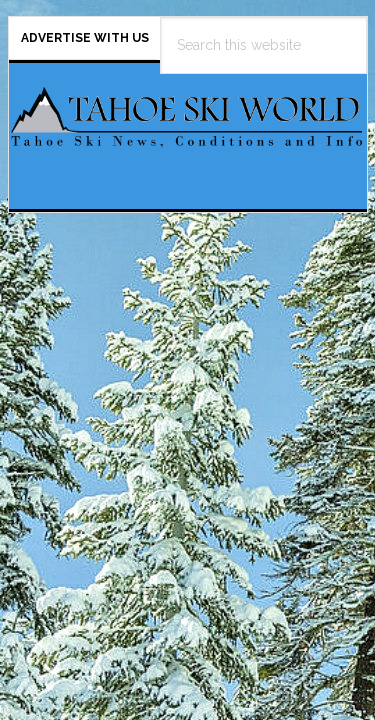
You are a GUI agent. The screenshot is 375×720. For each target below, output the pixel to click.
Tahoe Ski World (188, 128)
